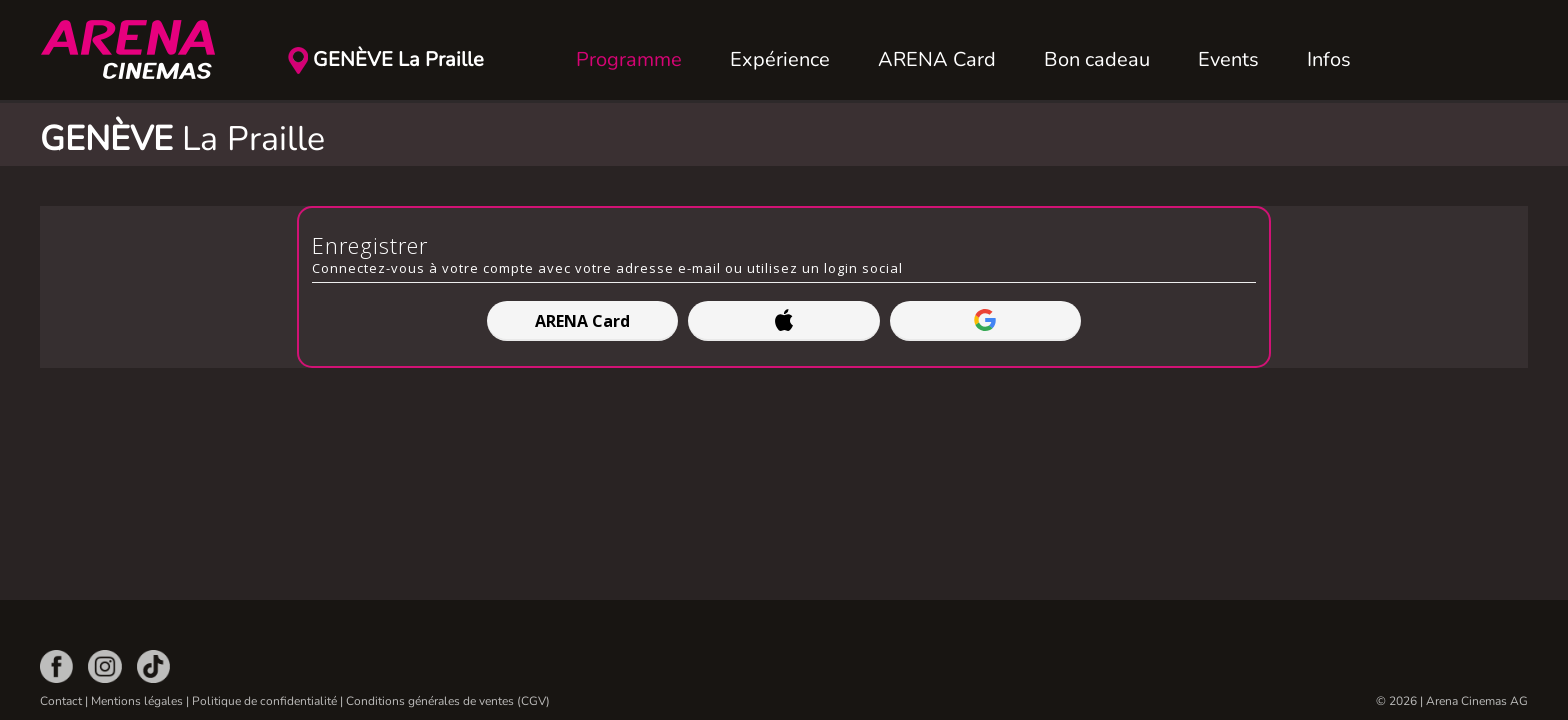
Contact (61, 701)
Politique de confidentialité (264, 701)
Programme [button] (629, 59)
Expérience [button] (780, 59)
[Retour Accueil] (140, 50)
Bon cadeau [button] (1097, 59)
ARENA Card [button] (937, 59)
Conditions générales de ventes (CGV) (448, 701)
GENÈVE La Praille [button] (398, 59)
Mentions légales (137, 701)
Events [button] (1228, 59)
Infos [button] (1329, 59)
